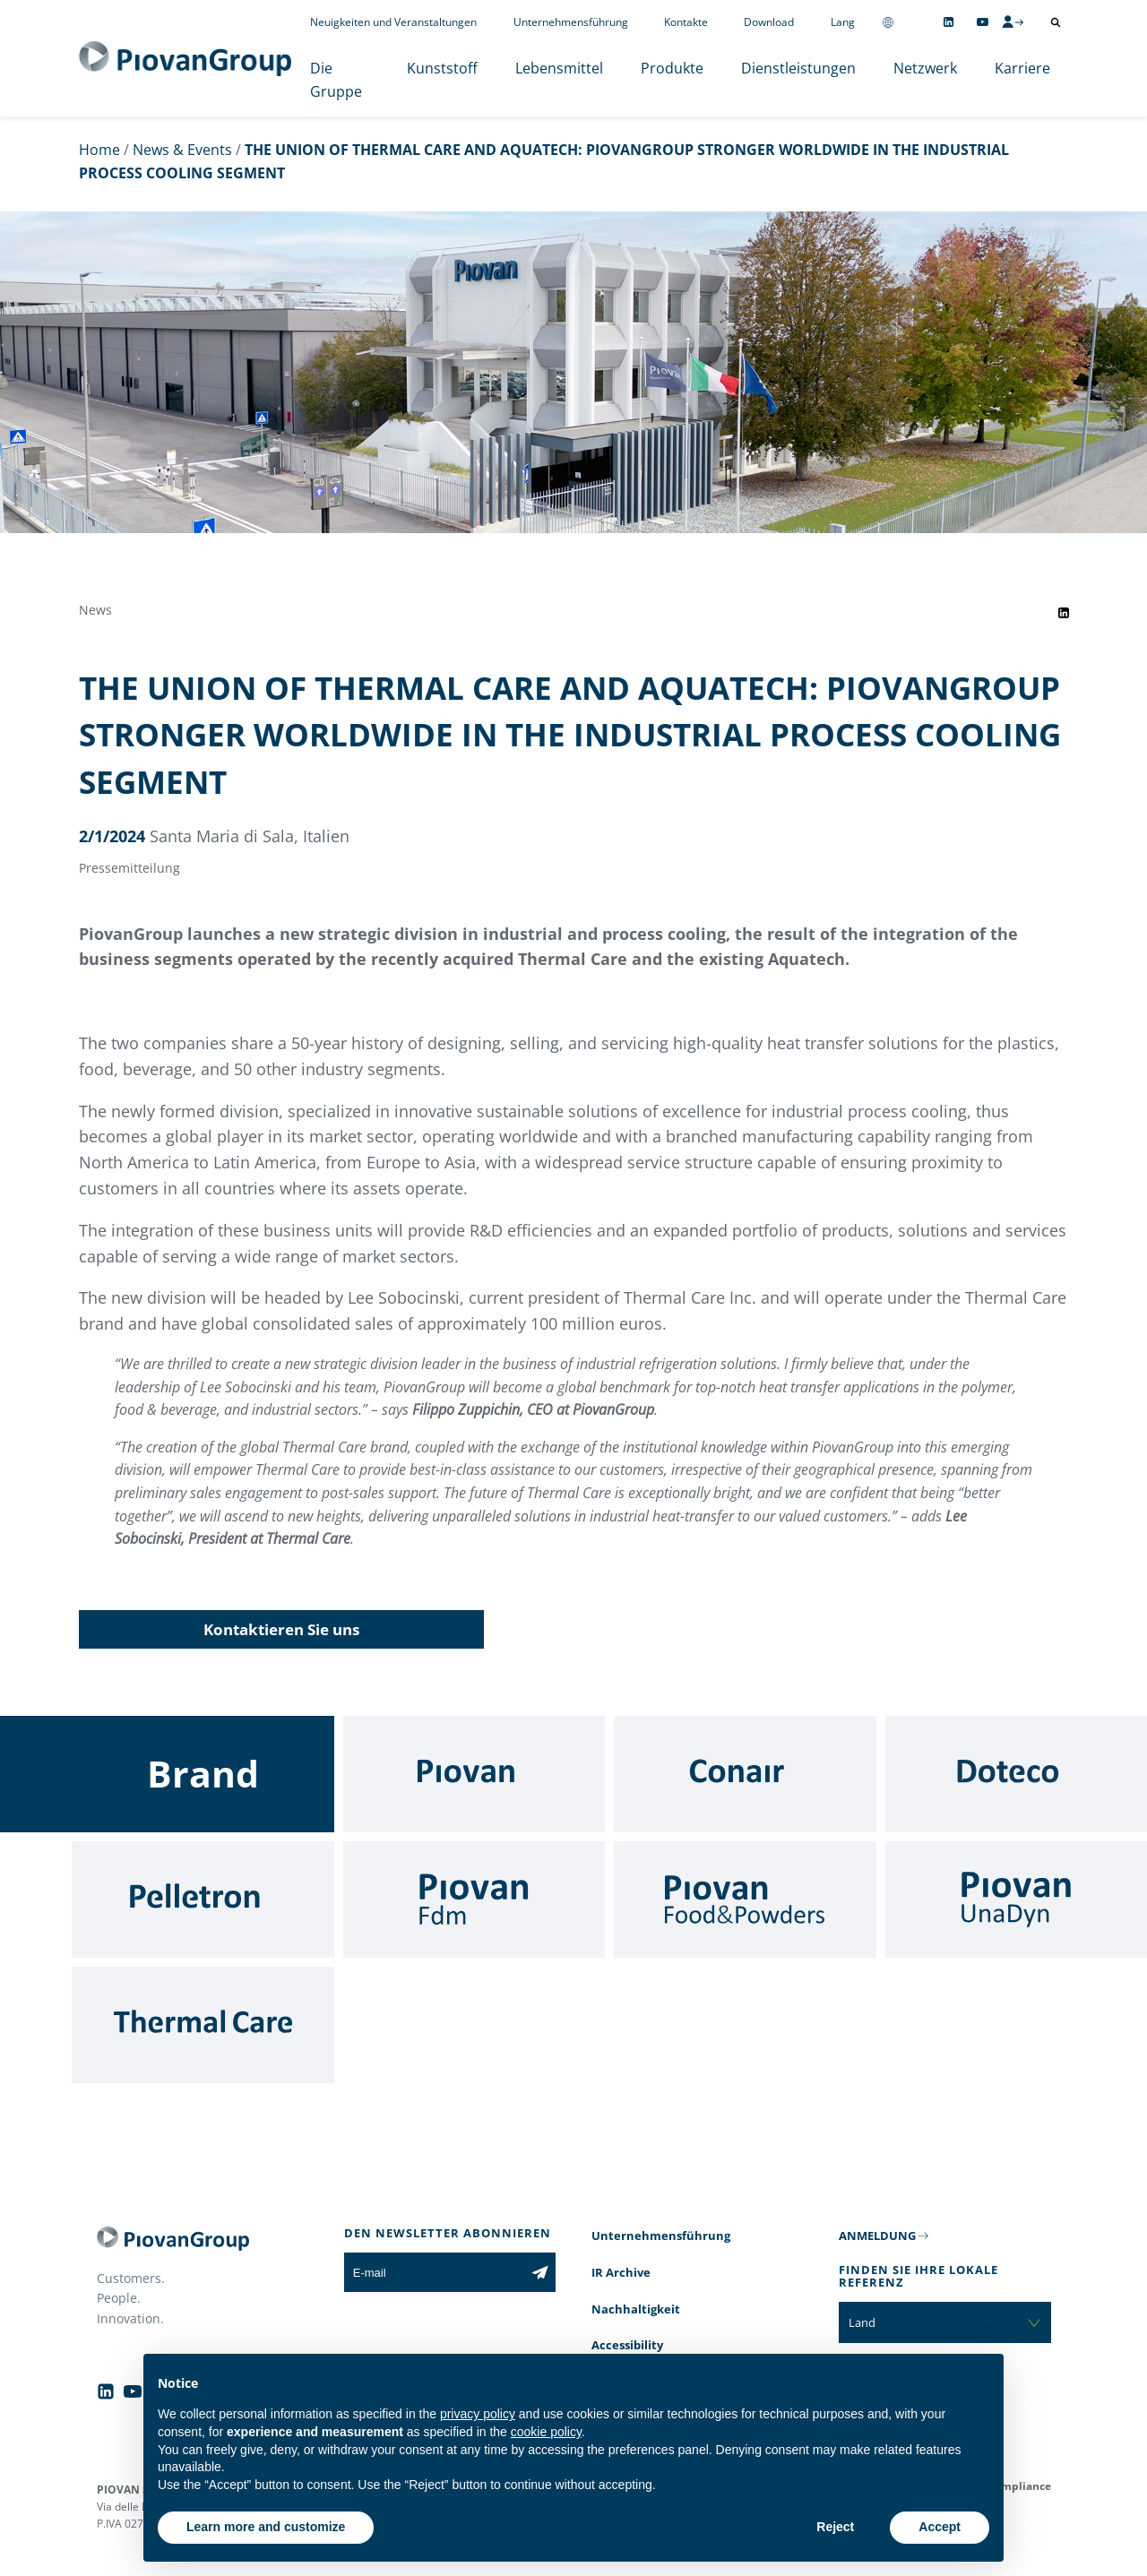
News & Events (182, 149)
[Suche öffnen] (1055, 22)
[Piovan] (474, 1774)
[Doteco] (1016, 1774)
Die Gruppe (336, 79)
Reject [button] (835, 2527)
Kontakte (686, 22)
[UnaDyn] (1016, 1899)
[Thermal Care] (203, 2025)
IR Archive (621, 2272)
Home (99, 149)
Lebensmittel (559, 68)
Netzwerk (925, 68)
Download (769, 22)
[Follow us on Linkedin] (948, 22)
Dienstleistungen (798, 68)
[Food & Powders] (745, 1899)
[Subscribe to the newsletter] (540, 2272)
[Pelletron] (203, 1899)
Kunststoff (442, 68)
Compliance (1019, 2486)
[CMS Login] (1012, 21)
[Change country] (888, 22)
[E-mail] (434, 2272)
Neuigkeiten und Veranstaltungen (393, 22)
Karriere (1022, 68)
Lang (843, 22)
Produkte (672, 68)
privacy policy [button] (477, 2414)
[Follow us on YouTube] (982, 22)
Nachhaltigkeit (635, 2309)
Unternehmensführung (570, 22)
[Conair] (745, 1774)
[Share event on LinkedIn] (1063, 613)
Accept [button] (939, 2527)
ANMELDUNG (877, 2235)
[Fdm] (474, 1899)
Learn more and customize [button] (265, 2527)
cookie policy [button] (546, 2432)
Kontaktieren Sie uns (281, 1629)
